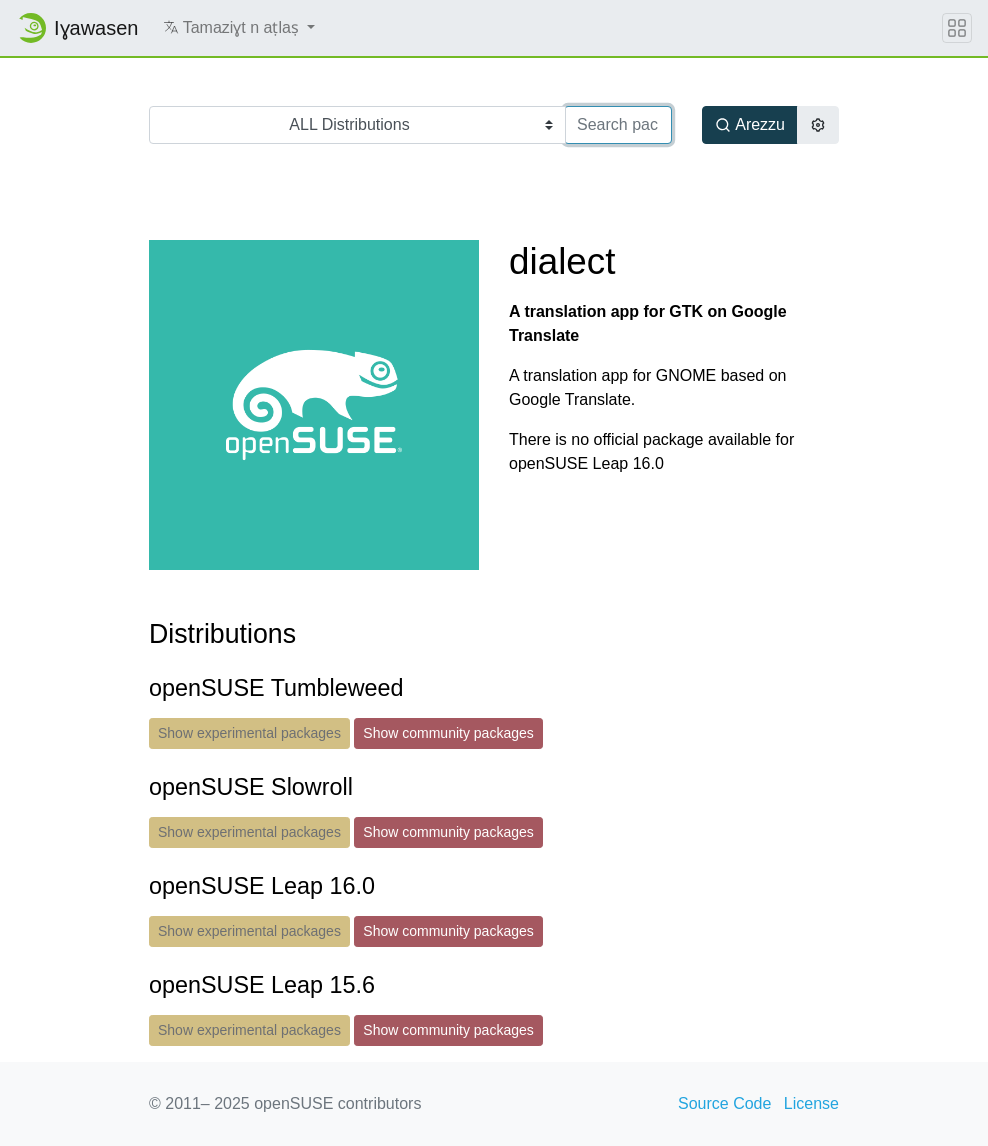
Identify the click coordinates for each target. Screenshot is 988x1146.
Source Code (724, 1103)
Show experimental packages (249, 733)
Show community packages (448, 733)
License (811, 1103)
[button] (239, 28)
